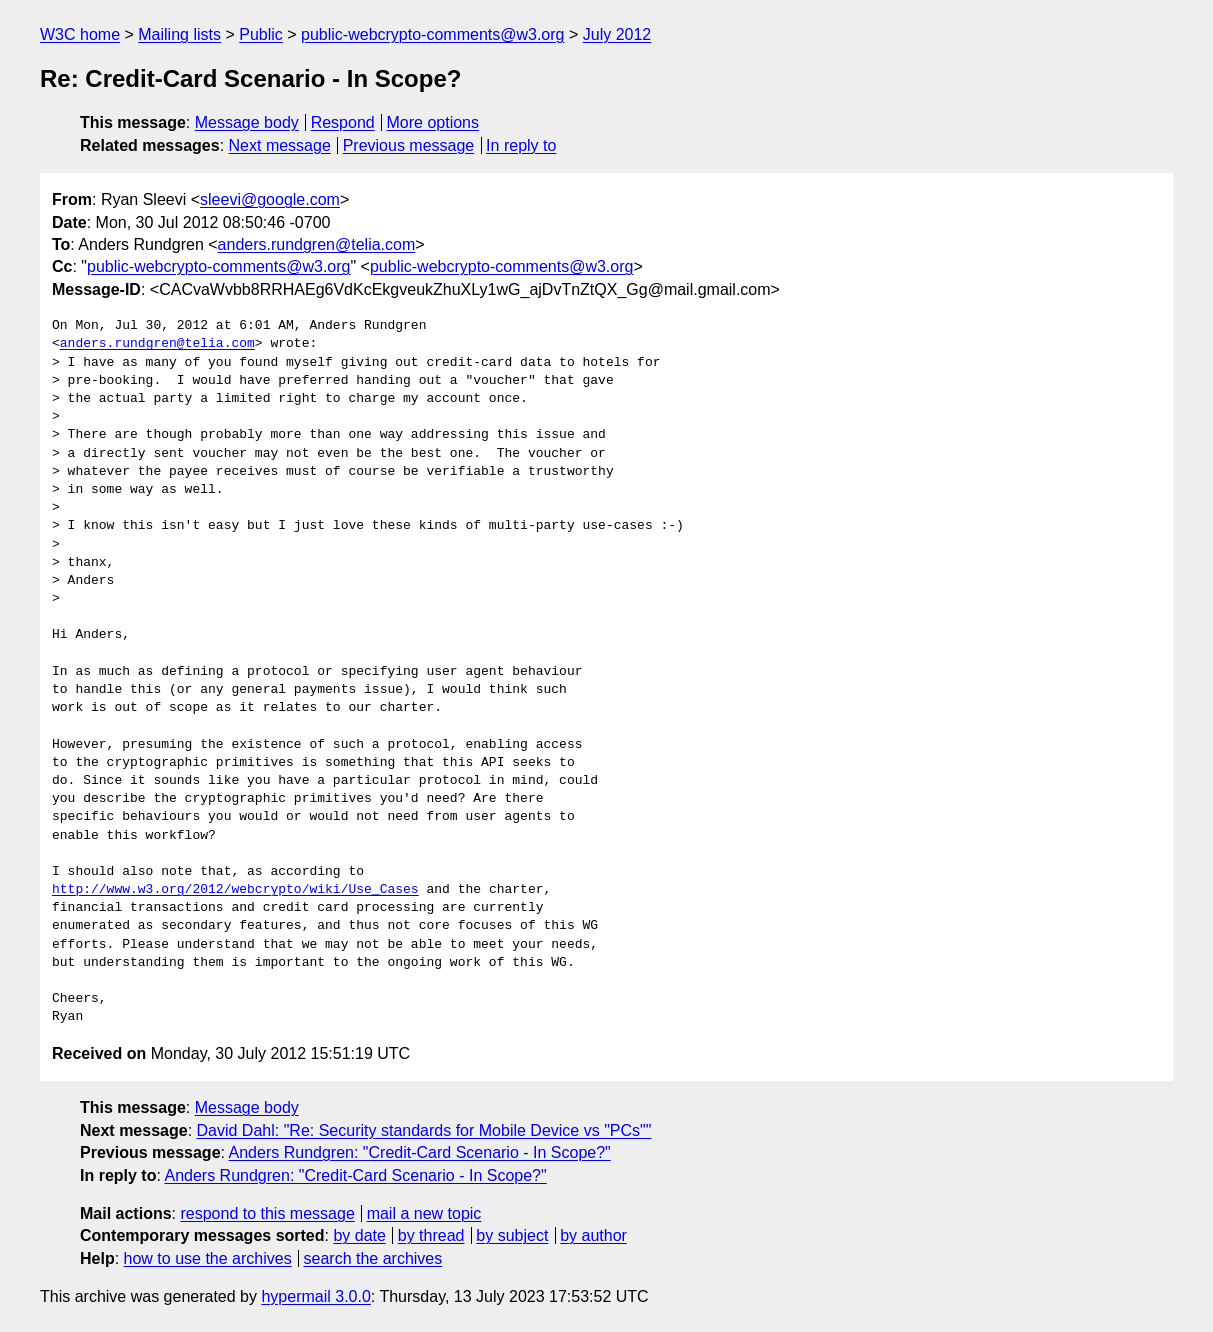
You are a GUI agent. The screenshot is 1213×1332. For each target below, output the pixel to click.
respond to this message (267, 1213)
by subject (512, 1235)
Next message (280, 145)
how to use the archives (208, 1258)
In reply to (521, 145)
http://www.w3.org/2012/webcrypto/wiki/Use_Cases (235, 890)
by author (593, 1235)
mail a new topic (424, 1213)
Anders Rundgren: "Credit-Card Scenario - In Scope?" (420, 1152)
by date (359, 1235)
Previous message (409, 145)
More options (433, 122)
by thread (431, 1235)
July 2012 (617, 34)
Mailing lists (179, 34)
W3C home (80, 34)
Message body (247, 122)
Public (261, 34)
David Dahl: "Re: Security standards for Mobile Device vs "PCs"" (424, 1130)
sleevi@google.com (270, 199)
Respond (343, 122)
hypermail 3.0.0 (315, 1296)
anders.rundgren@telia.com (317, 244)
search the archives (373, 1258)
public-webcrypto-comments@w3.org (432, 34)
